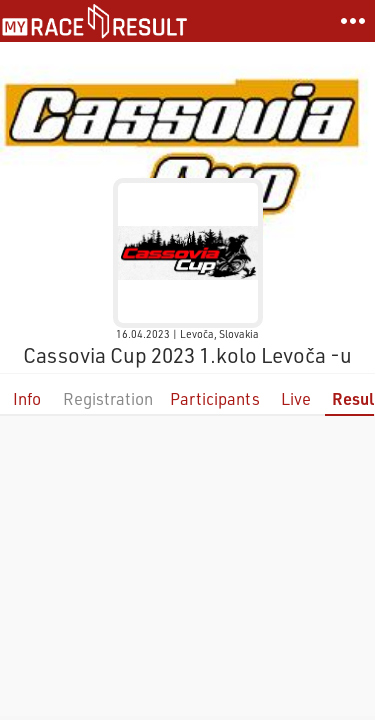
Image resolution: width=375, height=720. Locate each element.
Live (296, 398)
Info (27, 398)
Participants (215, 398)
